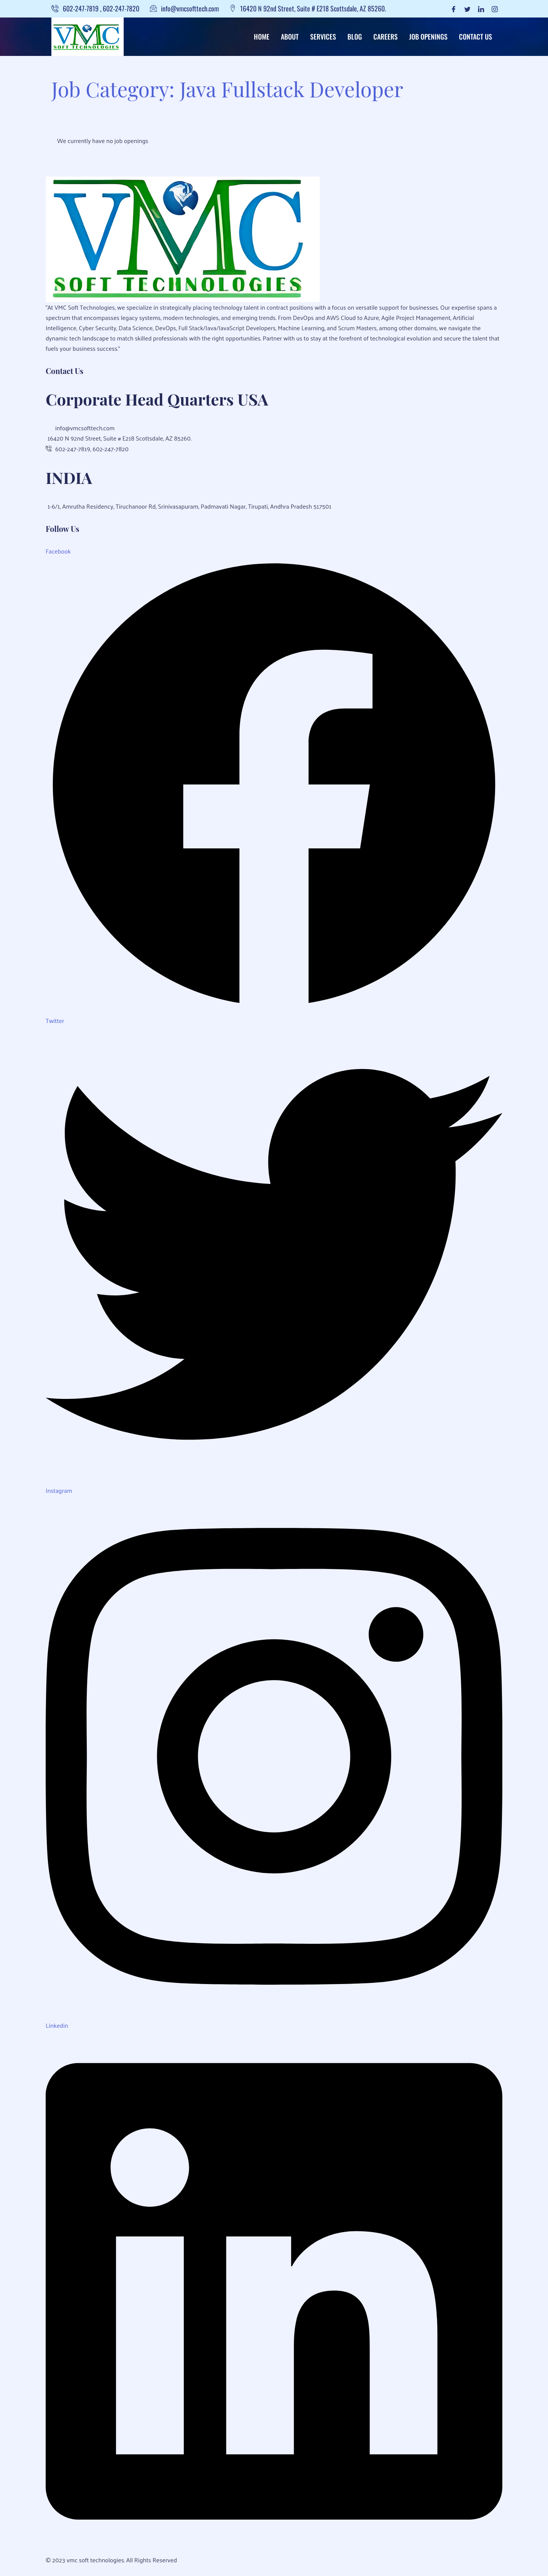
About (290, 36)
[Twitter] (467, 8)
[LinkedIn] (481, 8)
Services (323, 36)
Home (261, 36)
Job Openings (428, 36)
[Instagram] (495, 8)
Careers (385, 36)
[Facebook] (454, 8)
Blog (354, 36)
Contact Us (475, 36)
